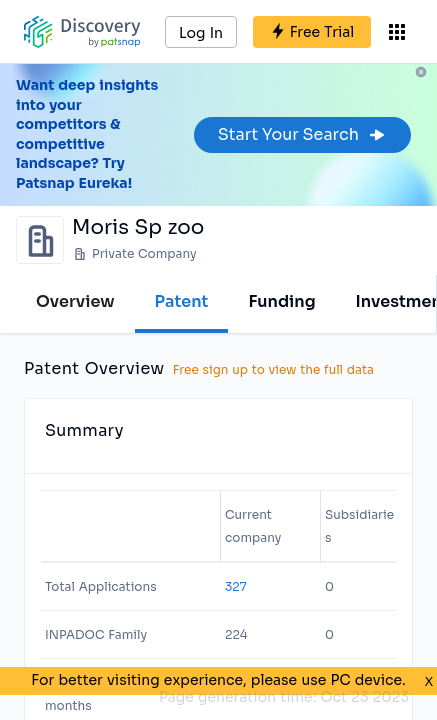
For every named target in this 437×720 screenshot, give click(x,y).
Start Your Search (302, 134)
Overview (75, 301)
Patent (182, 301)
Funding (281, 301)
